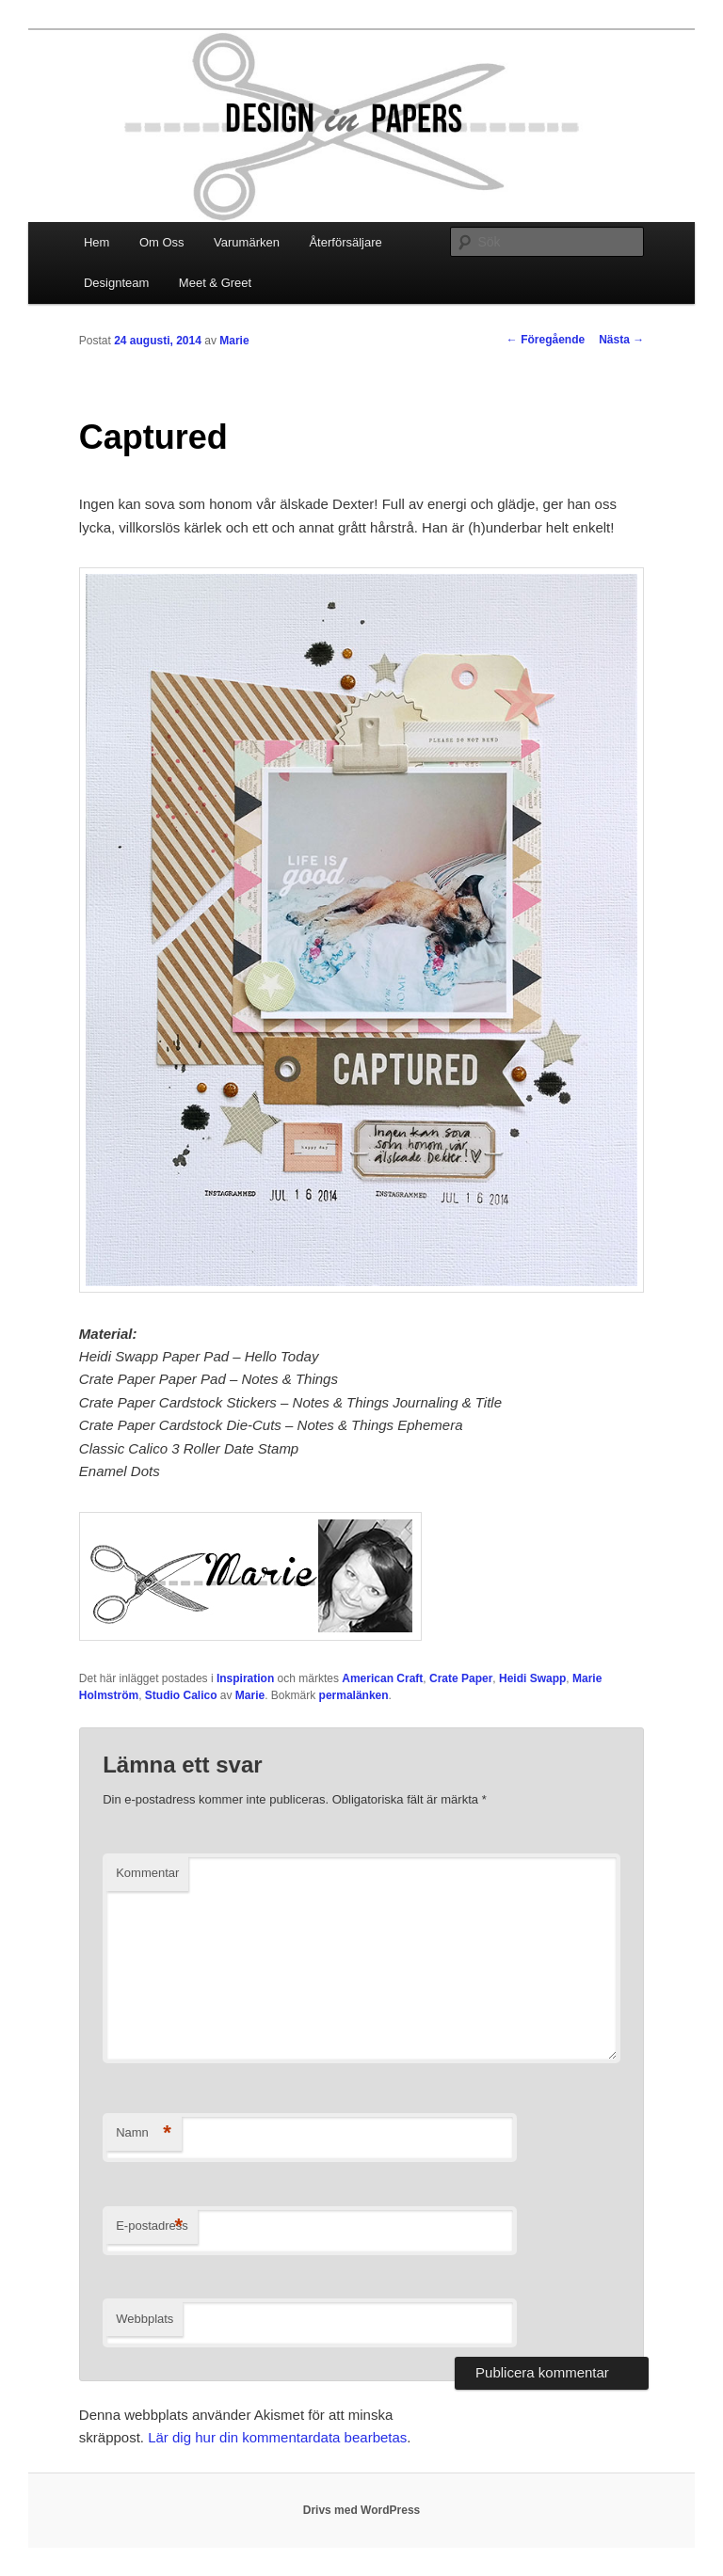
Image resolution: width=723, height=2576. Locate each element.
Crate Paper (460, 1678)
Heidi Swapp (532, 1678)
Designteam (116, 283)
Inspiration (245, 1678)
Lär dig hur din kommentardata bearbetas (277, 2437)
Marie (234, 340)
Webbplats (144, 2319)
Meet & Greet (215, 283)
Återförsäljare (345, 242)
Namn (143, 2133)
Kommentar (147, 1873)
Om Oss (162, 242)
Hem (96, 242)
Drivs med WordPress (362, 2510)
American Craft (382, 1678)
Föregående (545, 339)
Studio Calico (181, 1695)
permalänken (354, 1695)
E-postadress (152, 2226)
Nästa (621, 339)
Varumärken (247, 242)
